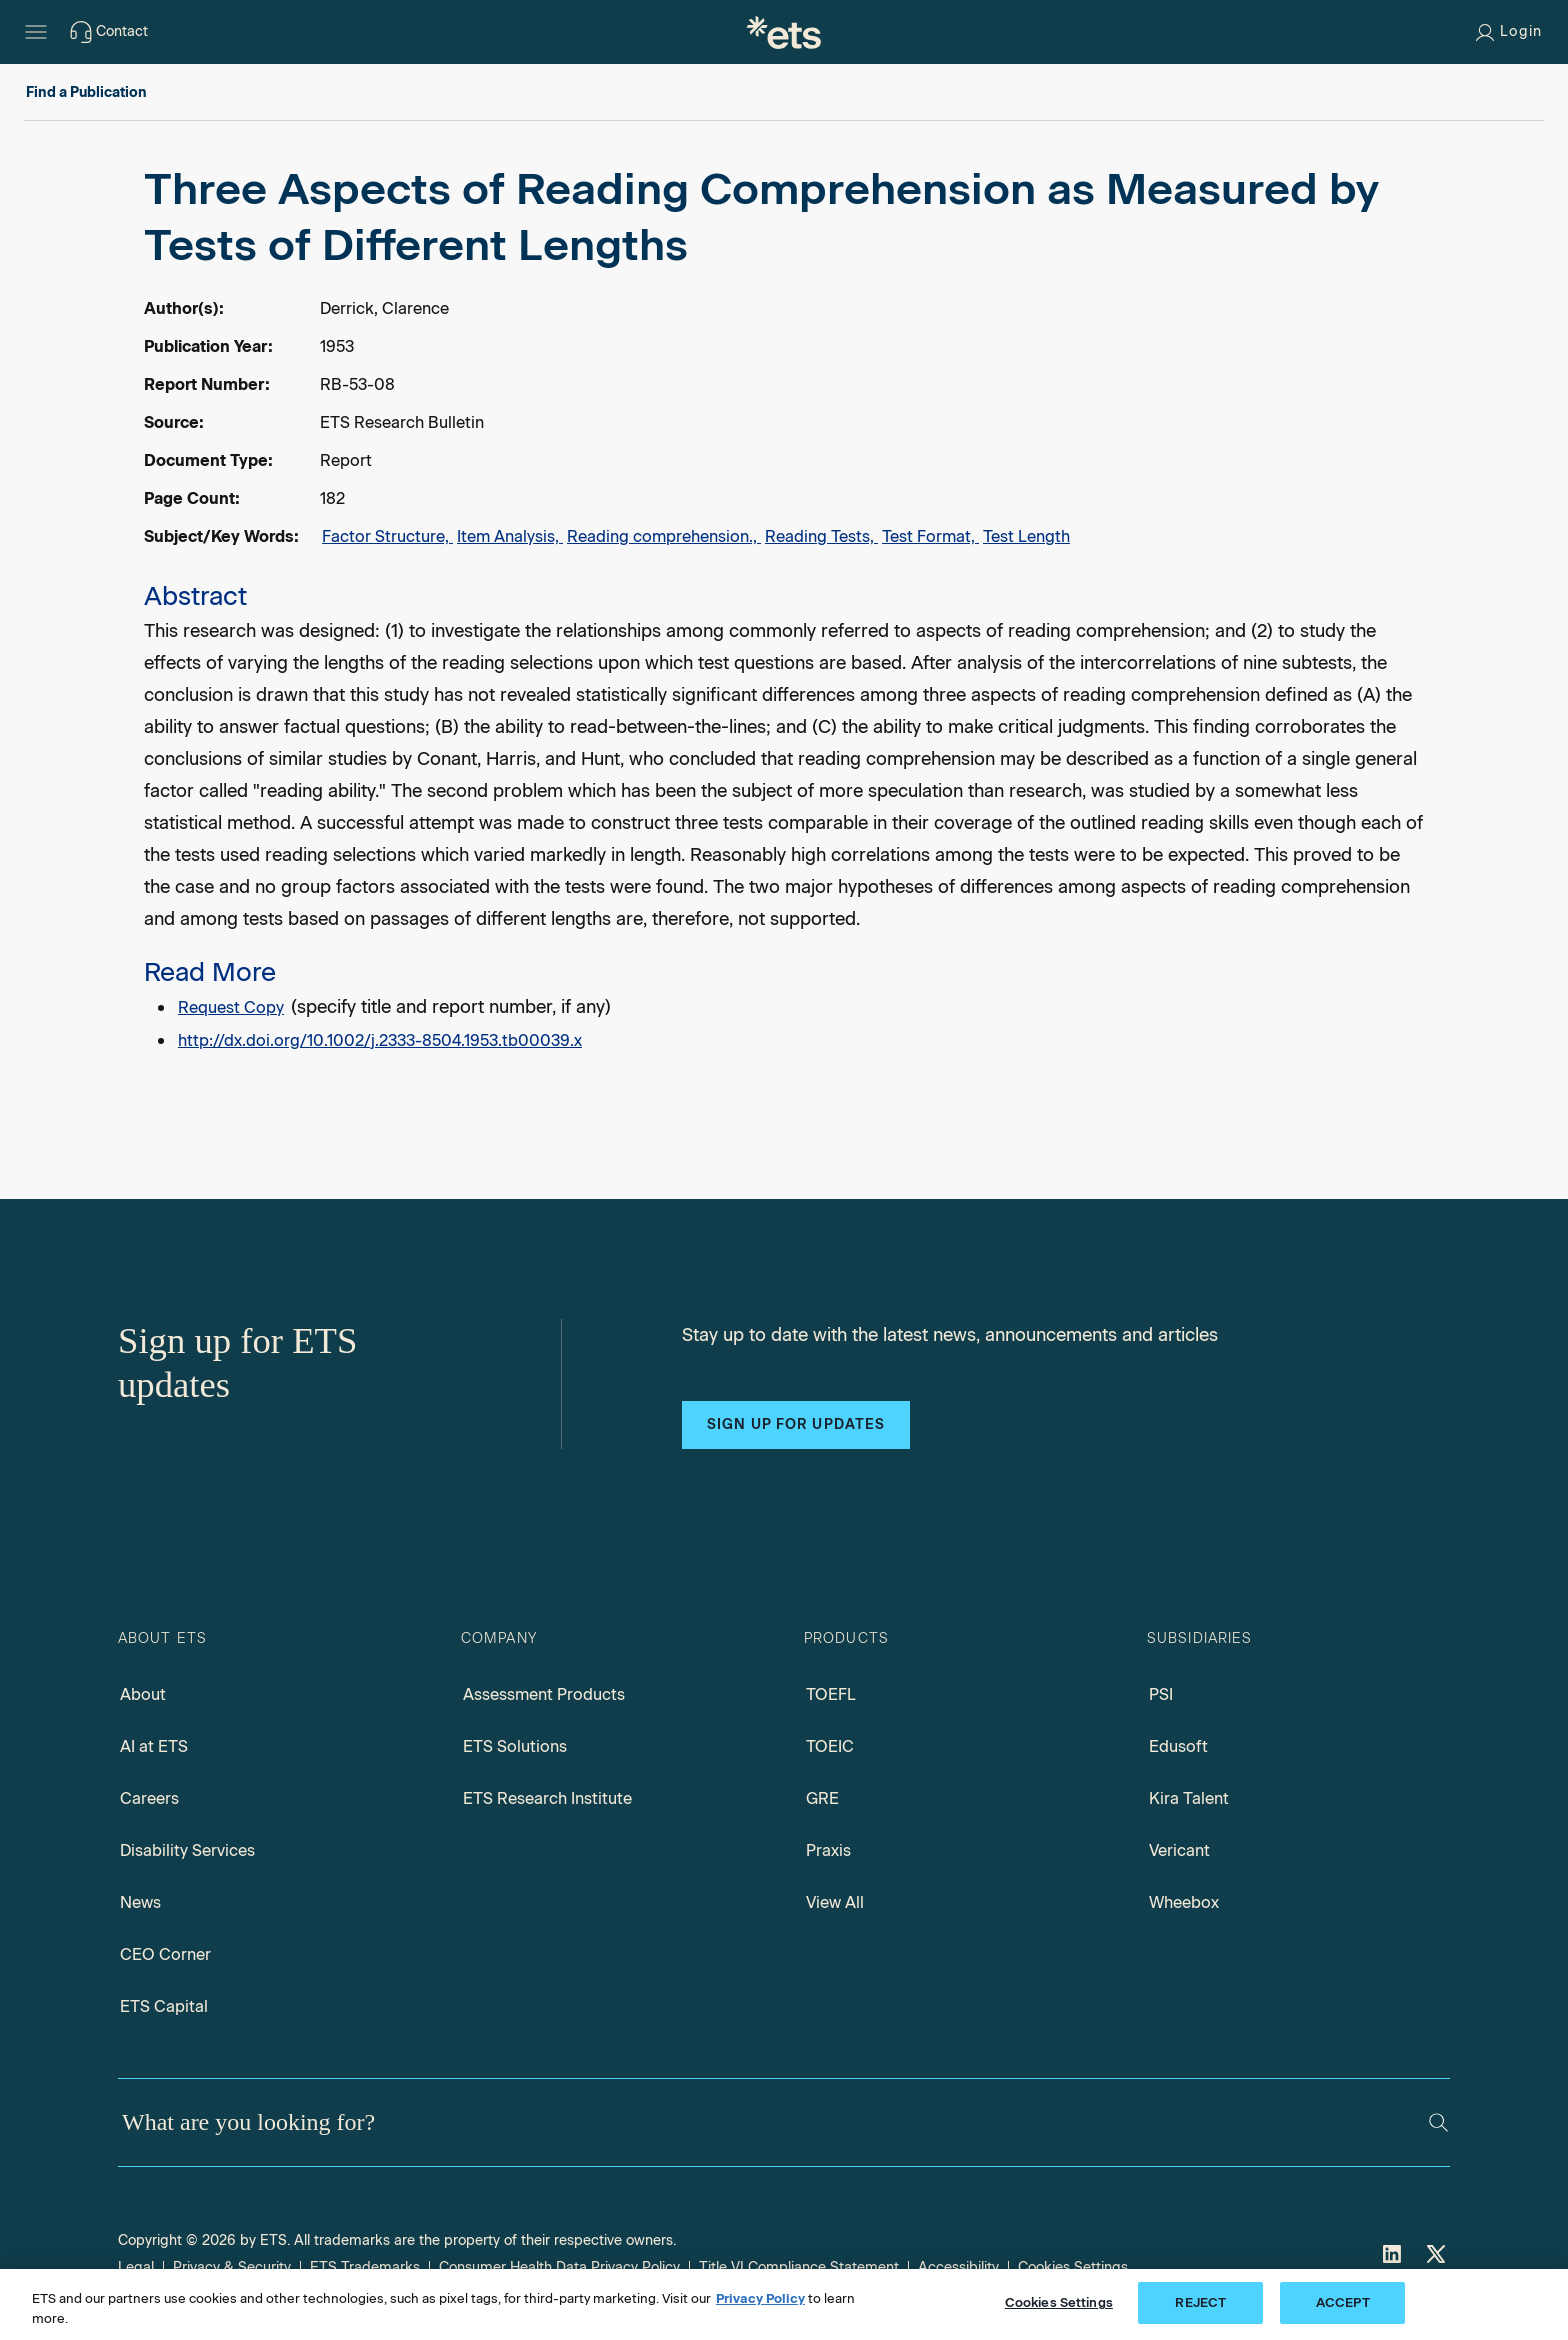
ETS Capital (164, 2006)
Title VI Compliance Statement (799, 2267)
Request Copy (231, 1007)
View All (835, 1902)
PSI (1161, 1694)
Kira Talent (1189, 1798)
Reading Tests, (821, 536)
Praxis (828, 1850)
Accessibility (958, 2267)
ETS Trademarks (365, 2267)
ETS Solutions (515, 1746)
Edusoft (1178, 1746)
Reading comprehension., (664, 536)
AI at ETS (154, 1746)
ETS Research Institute (547, 1798)
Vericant (1179, 1850)
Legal (136, 2267)
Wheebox (1184, 1902)
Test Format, (930, 536)
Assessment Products (544, 1694)
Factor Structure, (387, 536)
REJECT (1200, 2302)
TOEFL (831, 1694)
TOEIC (830, 1746)
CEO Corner (165, 1954)
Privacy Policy (760, 2298)
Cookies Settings (1073, 2267)
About (143, 1694)
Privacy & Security (232, 2267)
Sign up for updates (796, 1424)
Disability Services (187, 1850)
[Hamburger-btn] (36, 32)
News (140, 1902)
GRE (822, 1798)
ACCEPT (1343, 2302)
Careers (149, 1798)
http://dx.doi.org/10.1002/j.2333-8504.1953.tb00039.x (380, 1040)
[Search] (1438, 2122)
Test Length (1026, 536)
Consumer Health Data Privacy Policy (559, 2267)
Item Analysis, (510, 536)
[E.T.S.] (784, 32)
